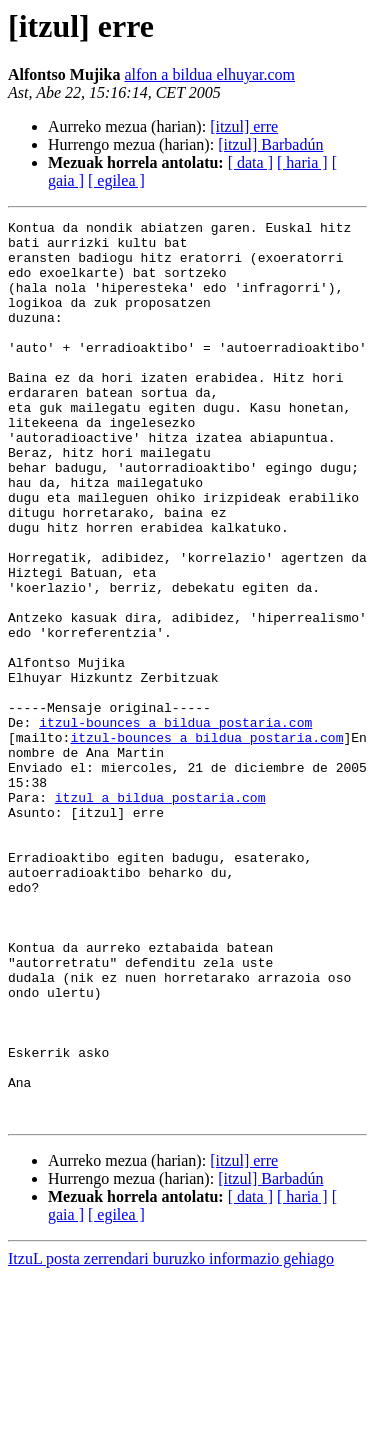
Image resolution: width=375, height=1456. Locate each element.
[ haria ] (302, 162)
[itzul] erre (244, 126)
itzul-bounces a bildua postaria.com (175, 824)
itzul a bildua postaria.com (160, 914)
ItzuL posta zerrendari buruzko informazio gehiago (171, 1438)
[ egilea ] (116, 180)
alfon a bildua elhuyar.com (209, 74)
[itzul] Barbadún (270, 144)
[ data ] (250, 162)
